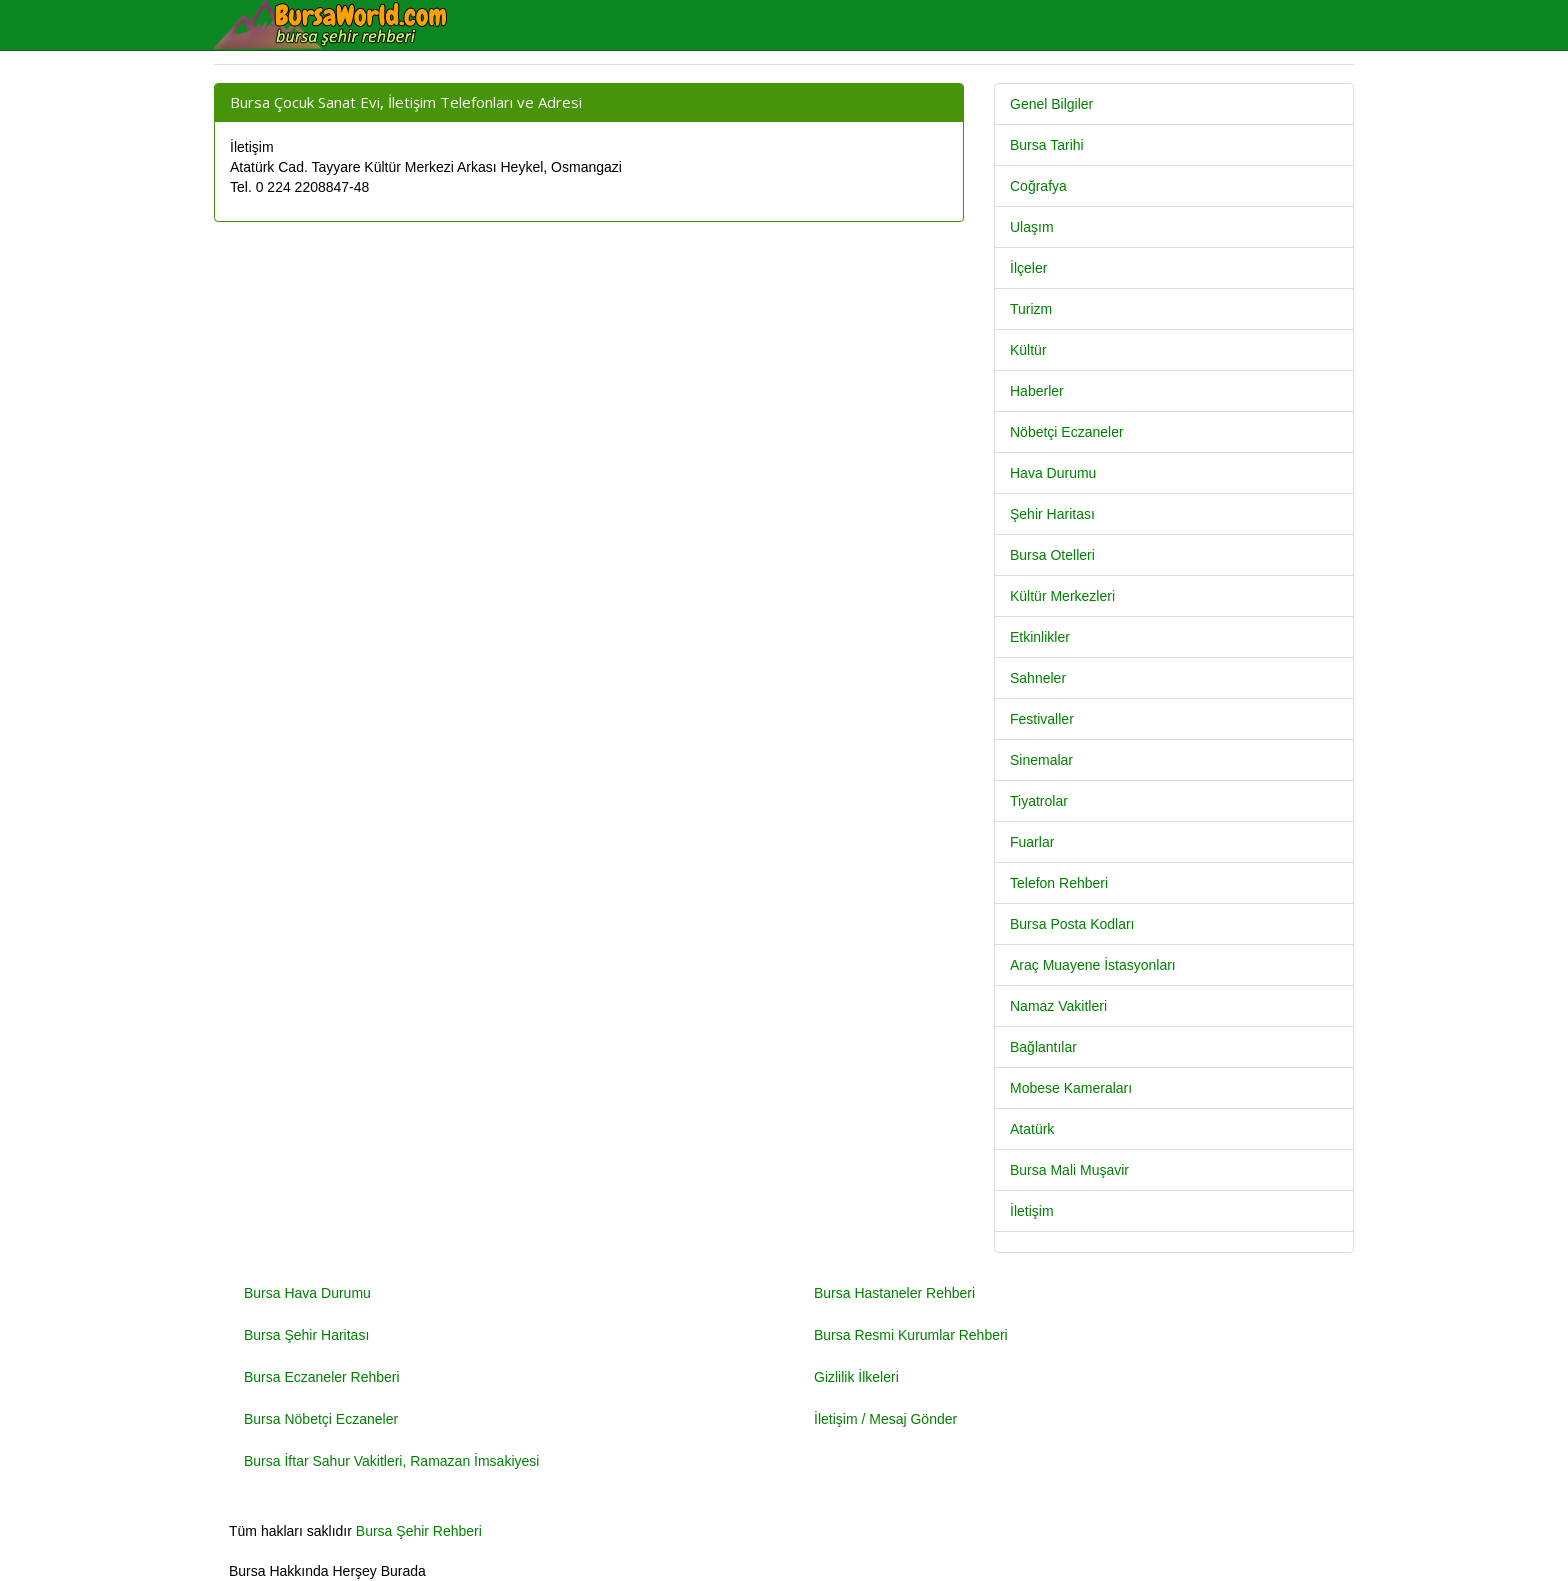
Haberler (1037, 391)
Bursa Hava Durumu (307, 1293)
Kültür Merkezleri (1062, 596)
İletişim (1032, 1211)
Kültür (1028, 350)
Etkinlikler (1040, 637)
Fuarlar (1032, 842)
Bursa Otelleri (1052, 555)
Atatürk (1032, 1129)
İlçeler (1028, 268)
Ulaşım (1032, 227)
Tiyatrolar (1039, 801)
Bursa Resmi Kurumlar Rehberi (911, 1335)
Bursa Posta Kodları (1072, 924)
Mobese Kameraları (1071, 1088)
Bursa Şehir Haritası (306, 1335)
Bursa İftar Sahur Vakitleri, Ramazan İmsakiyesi (391, 1461)
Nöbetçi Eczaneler (1067, 432)
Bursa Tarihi (1047, 145)
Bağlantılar (1043, 1047)
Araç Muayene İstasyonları (1093, 965)
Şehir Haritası (1052, 514)
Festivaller (1042, 719)
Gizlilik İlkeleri (856, 1377)
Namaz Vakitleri (1058, 1006)
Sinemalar (1041, 760)
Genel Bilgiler (1051, 104)
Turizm (1031, 309)
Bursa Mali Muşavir (1069, 1170)
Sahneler (1038, 678)
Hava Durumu (1053, 473)
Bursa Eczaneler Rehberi (322, 1377)
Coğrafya (1038, 186)
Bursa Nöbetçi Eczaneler (321, 1419)
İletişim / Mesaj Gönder (885, 1419)
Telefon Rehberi (1059, 883)
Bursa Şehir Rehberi (419, 1531)
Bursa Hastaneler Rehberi (894, 1293)
